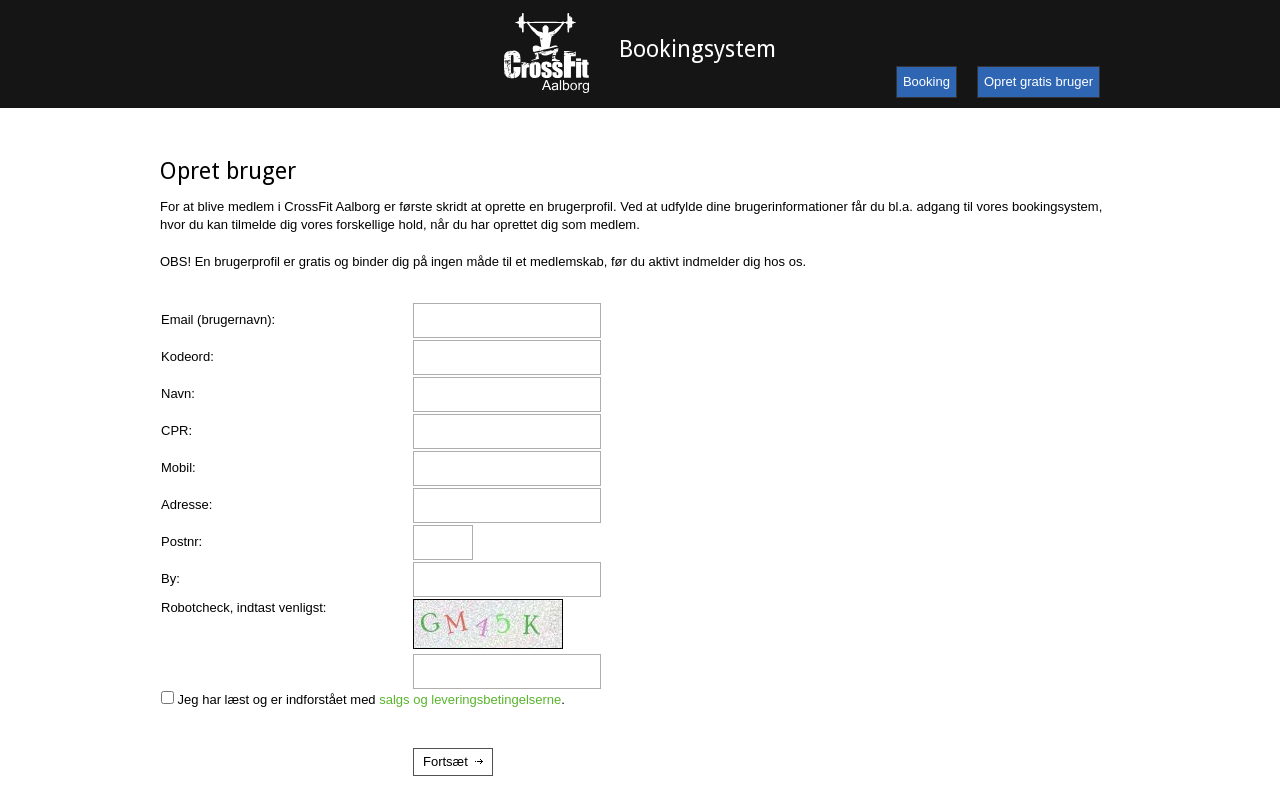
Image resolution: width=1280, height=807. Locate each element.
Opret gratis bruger (1038, 81)
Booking (926, 81)
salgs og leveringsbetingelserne (470, 699)
